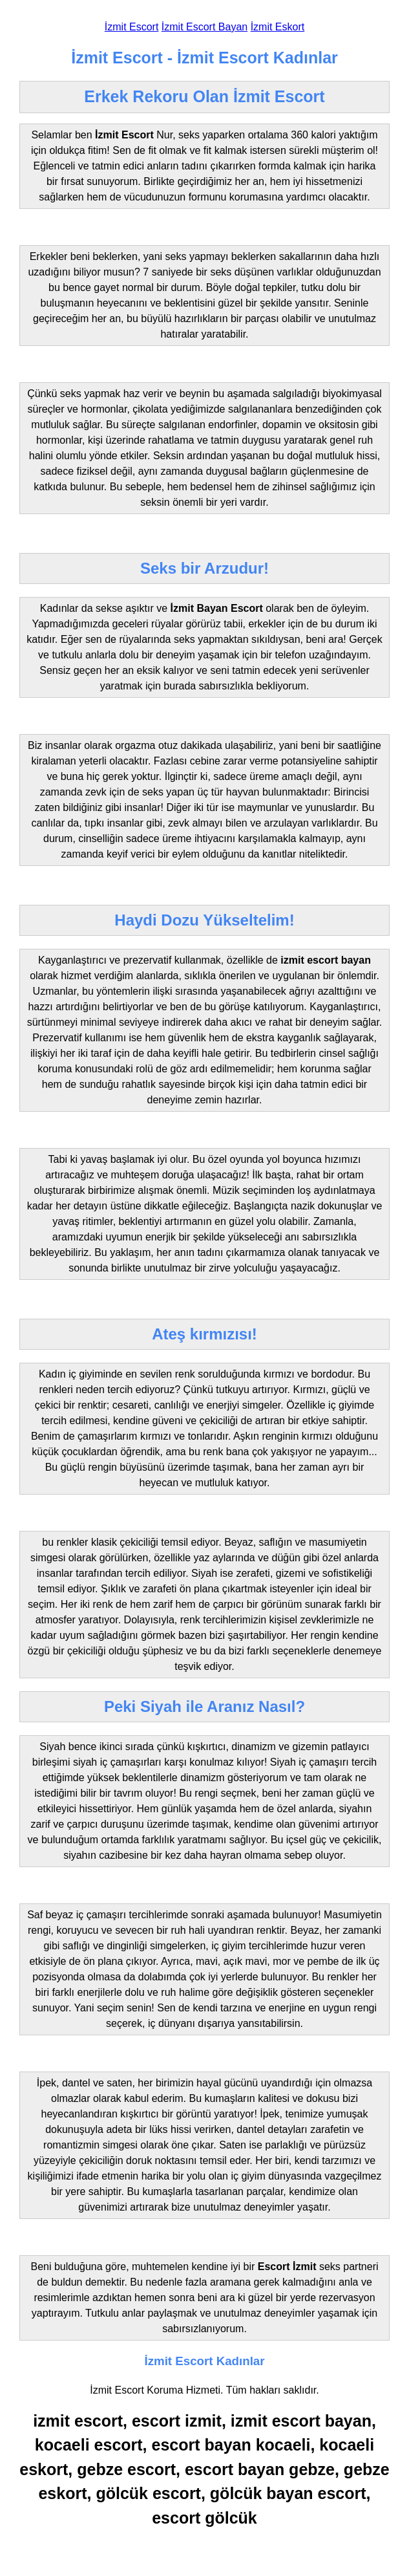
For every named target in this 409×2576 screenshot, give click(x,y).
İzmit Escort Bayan (204, 26)
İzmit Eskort (278, 26)
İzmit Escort (132, 26)
